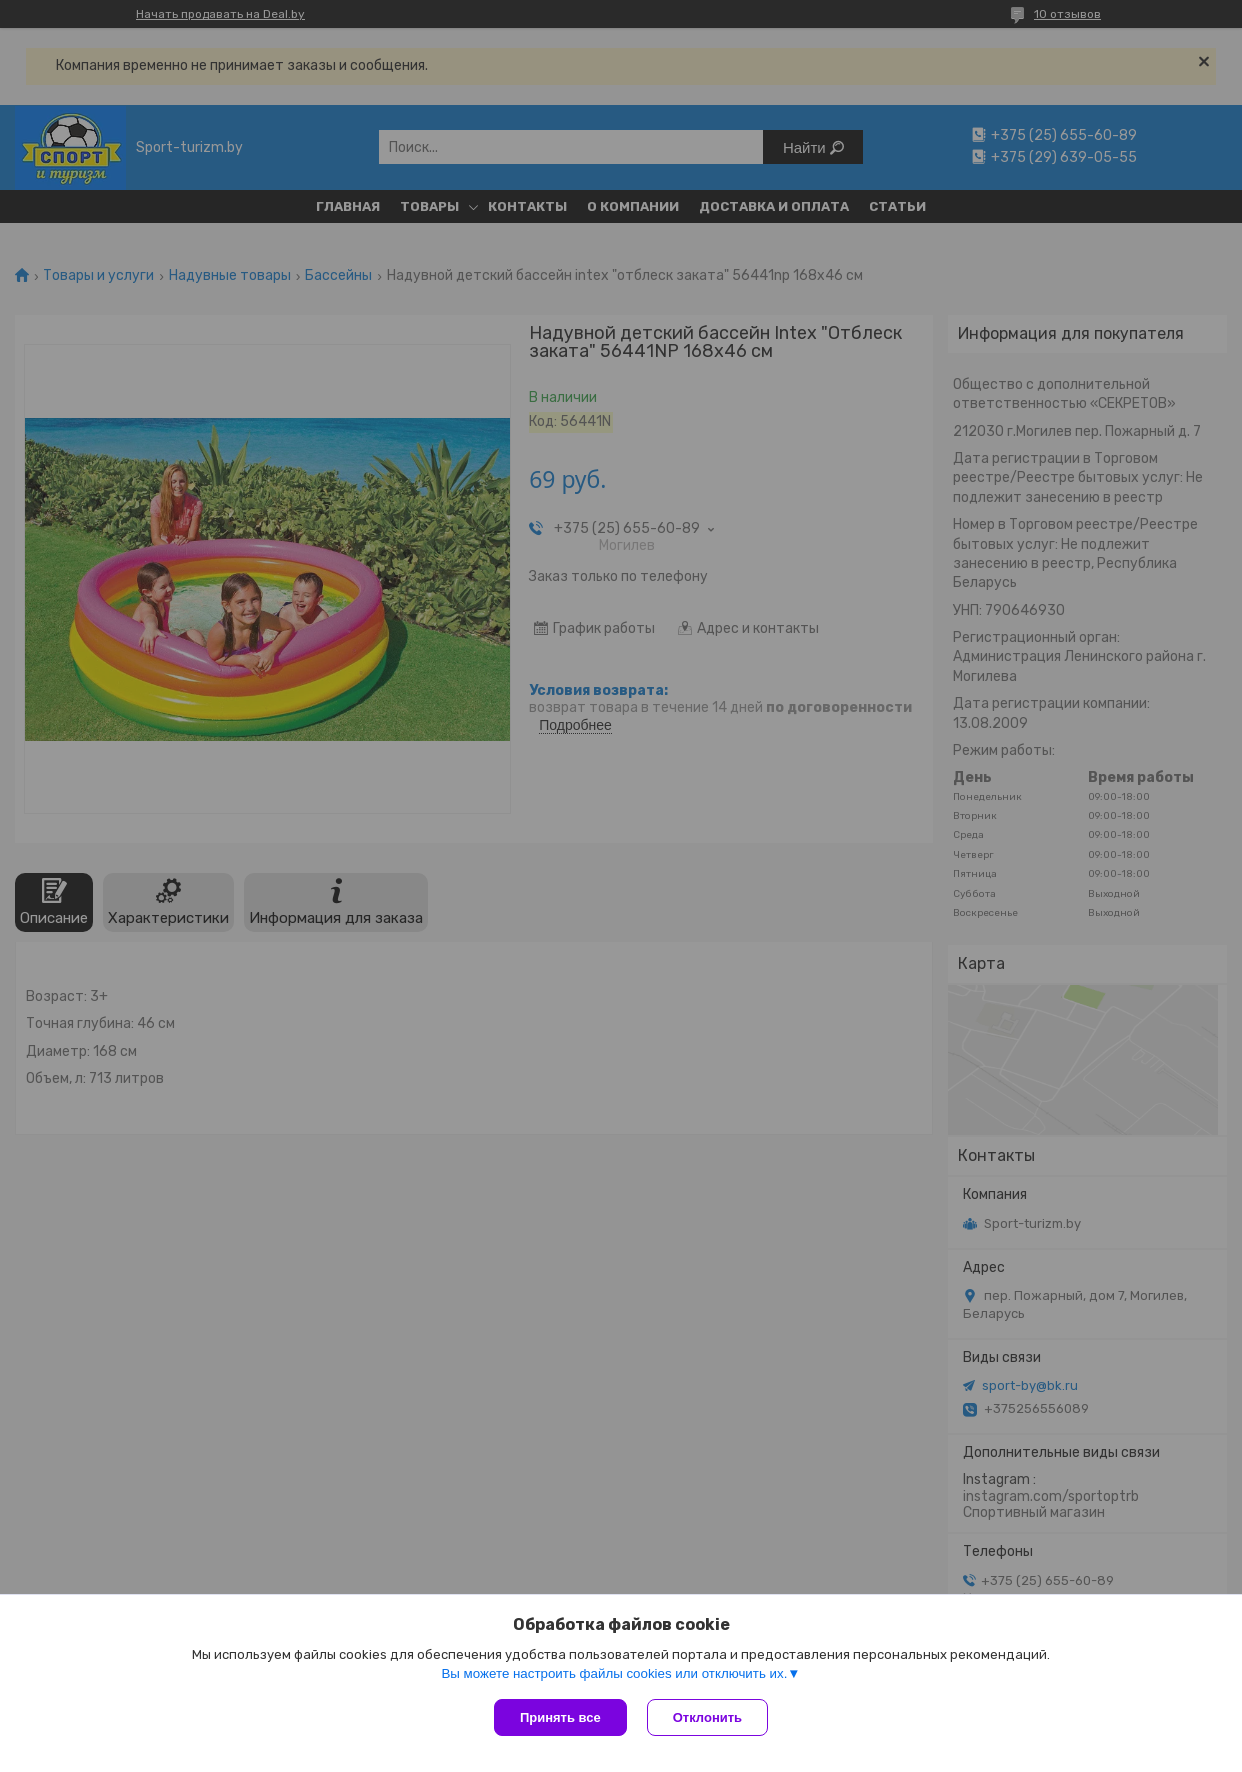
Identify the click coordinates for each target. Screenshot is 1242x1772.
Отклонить (707, 1717)
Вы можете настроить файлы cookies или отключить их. (614, 1673)
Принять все (560, 1717)
